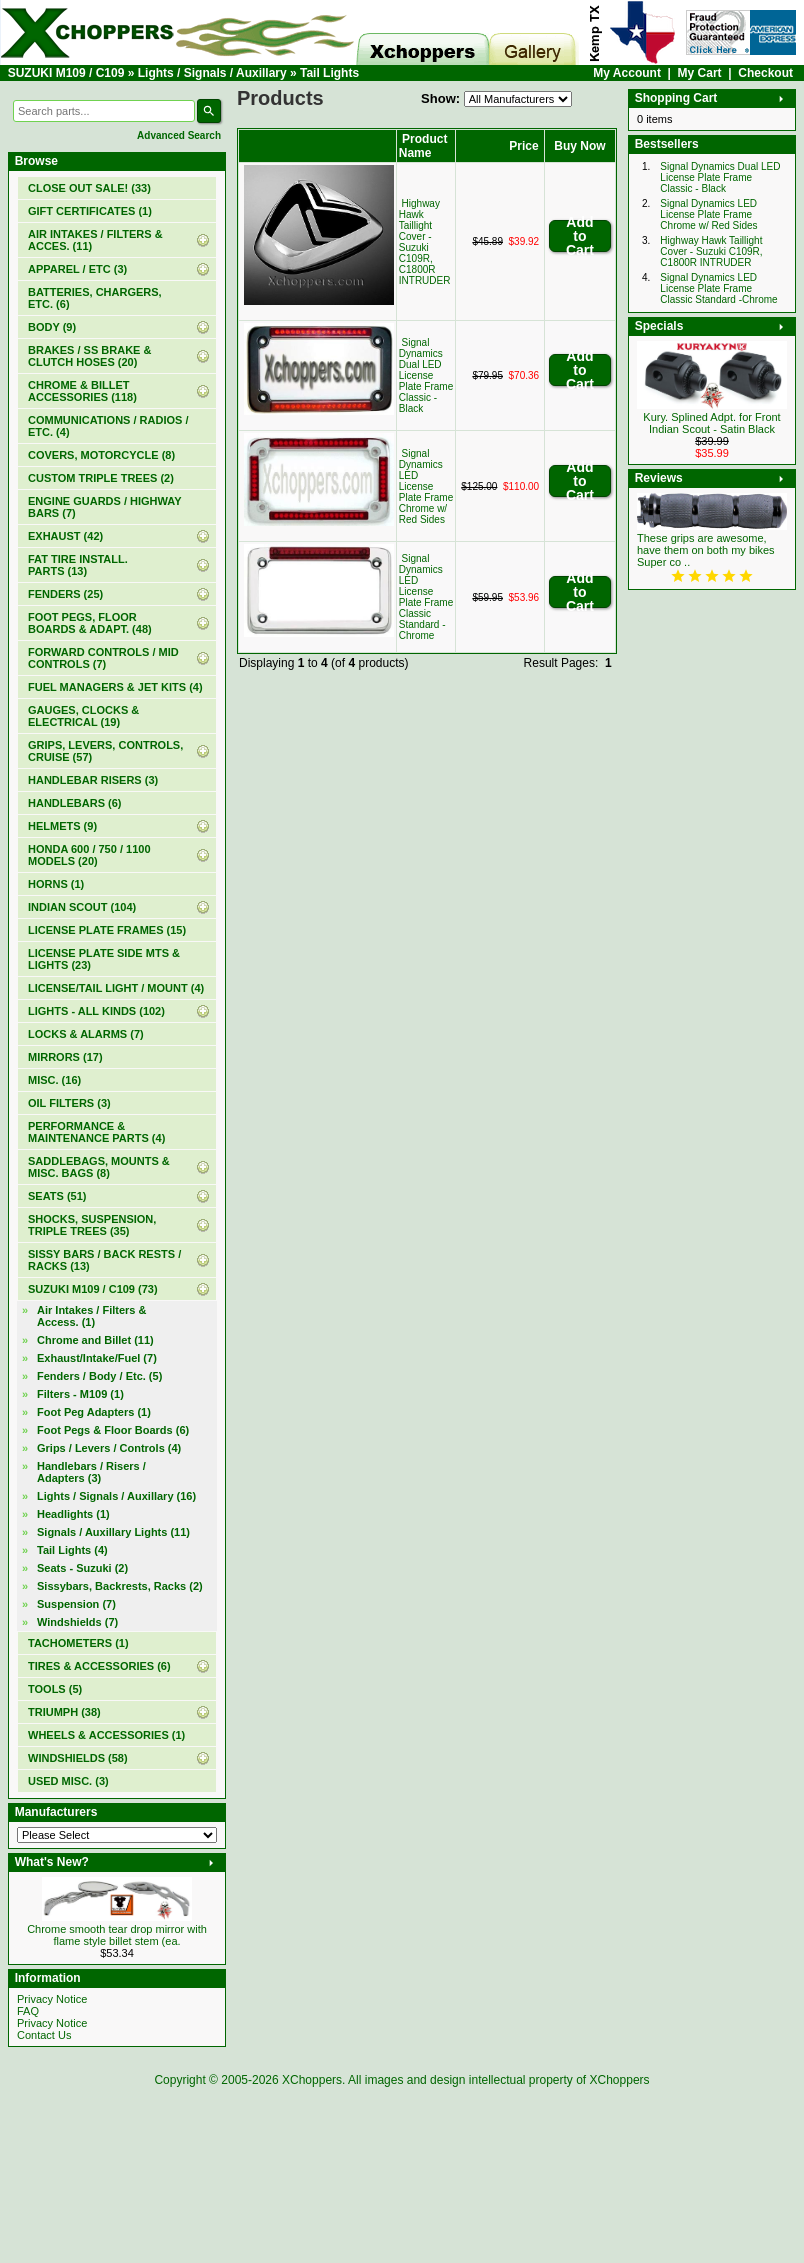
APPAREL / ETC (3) (77, 269)
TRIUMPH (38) (64, 1712)
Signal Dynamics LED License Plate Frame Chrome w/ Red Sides (426, 486)
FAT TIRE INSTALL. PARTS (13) (78, 565)
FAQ (28, 2011)
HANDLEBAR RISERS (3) (93, 780)
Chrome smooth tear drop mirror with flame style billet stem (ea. (117, 1935)
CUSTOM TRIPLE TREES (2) (101, 478)
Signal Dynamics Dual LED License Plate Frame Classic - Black (426, 375)
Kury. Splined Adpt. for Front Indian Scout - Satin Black (711, 423)
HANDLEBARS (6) (75, 803)
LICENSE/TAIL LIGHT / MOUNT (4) (116, 988)
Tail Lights (329, 73)
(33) (89, 188)
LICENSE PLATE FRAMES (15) (107, 930)
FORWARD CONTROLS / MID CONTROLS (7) (103, 658)
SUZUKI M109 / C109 (66, 73)
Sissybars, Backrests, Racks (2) (120, 1586)
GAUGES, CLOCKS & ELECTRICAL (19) (83, 716)
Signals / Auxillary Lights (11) (113, 1532)
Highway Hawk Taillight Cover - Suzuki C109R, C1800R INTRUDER (425, 242)
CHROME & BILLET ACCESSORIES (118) (82, 391)
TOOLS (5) (55, 1689)
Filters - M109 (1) (80, 1394)
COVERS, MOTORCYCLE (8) (101, 455)
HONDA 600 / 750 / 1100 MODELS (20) (89, 855)
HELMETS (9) (62, 826)
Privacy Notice (52, 1999)
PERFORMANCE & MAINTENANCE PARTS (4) (96, 1132)
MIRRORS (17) (65, 1057)
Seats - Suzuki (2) (82, 1568)
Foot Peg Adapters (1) (94, 1412)
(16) (116, 1496)
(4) (72, 1550)
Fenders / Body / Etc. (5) (99, 1376)
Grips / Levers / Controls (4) (109, 1448)
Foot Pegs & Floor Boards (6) (113, 1430)
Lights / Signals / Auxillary (212, 73)
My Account (627, 73)
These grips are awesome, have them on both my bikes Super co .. (706, 550)
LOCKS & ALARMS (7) (86, 1034)
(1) (90, 211)
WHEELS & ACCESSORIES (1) (106, 1735)
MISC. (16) (54, 1080)
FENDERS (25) (65, 594)
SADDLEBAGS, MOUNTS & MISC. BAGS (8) (99, 1167)
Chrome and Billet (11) (95, 1340)
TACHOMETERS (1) (78, 1643)
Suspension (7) (76, 1604)
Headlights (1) (73, 1514)
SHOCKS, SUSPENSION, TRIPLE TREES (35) (92, 1225)
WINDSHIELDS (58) (78, 1758)
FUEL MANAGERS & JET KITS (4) (115, 687)
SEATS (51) (57, 1196)
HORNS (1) (56, 884)
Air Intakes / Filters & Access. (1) (91, 1316)
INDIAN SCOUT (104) (82, 907)
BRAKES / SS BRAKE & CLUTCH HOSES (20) (89, 356)
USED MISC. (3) (68, 1781)
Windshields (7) (77, 1622)
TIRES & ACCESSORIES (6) (99, 1666)
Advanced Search (179, 135)
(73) (93, 1289)
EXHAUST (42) (65, 536)
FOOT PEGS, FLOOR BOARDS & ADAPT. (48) (90, 623)
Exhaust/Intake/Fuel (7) (97, 1358)
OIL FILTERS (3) (69, 1103)
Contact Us (44, 2035)
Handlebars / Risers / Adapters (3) (91, 1472)
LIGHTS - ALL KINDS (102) (96, 1011)
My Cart (700, 73)
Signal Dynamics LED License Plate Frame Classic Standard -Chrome (426, 597)
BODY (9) (52, 327)
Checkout (765, 73)
